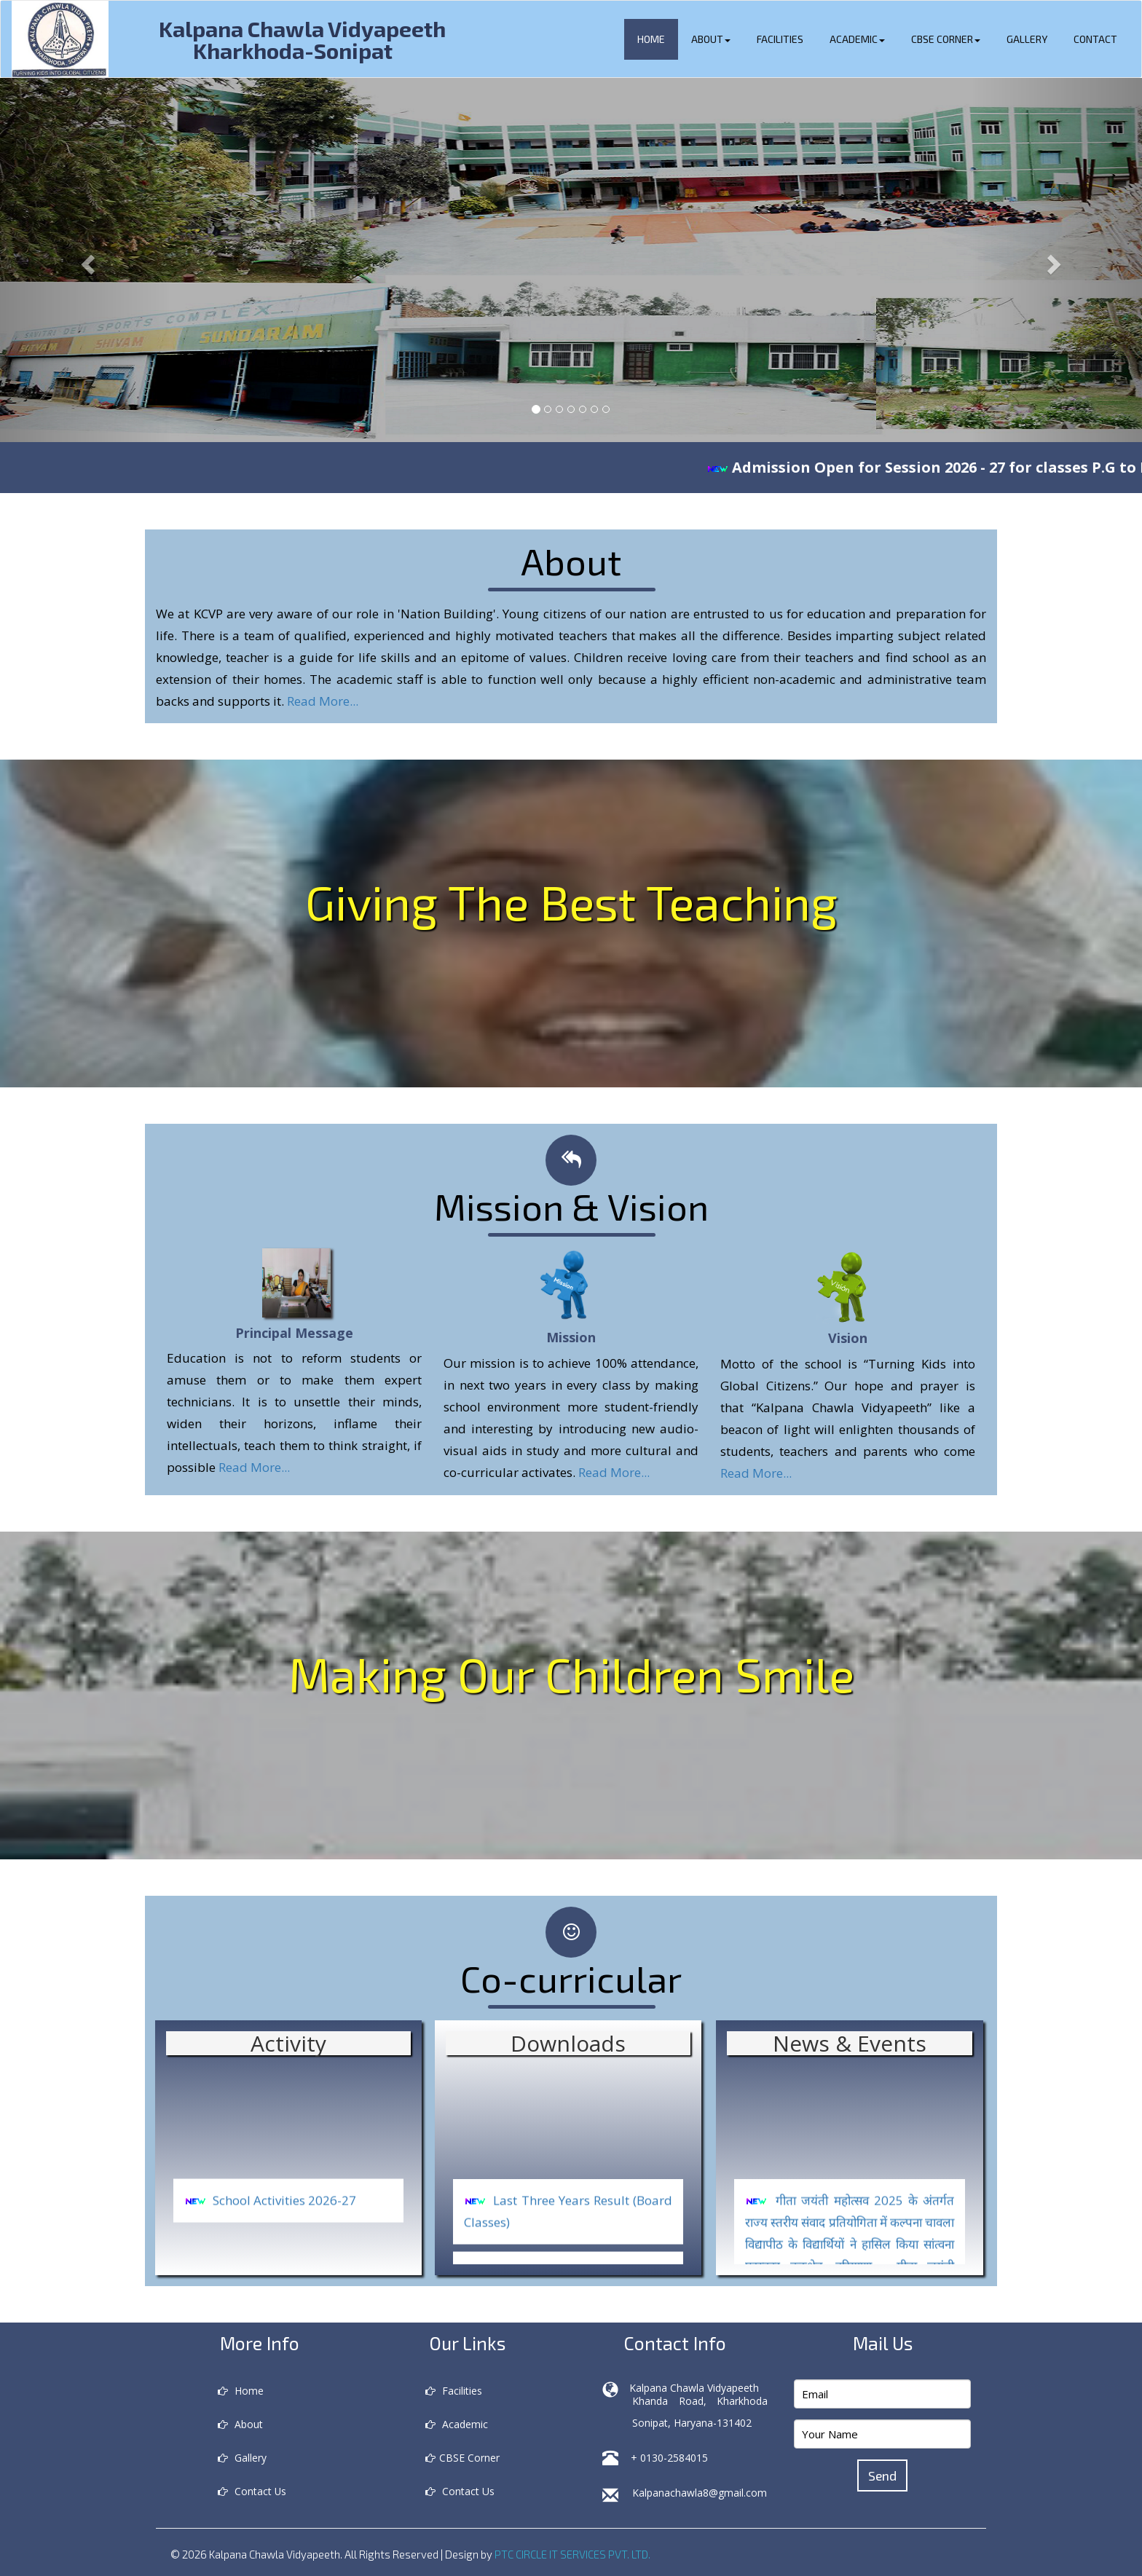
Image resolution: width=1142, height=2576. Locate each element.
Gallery (1027, 39)
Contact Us (252, 2491)
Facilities (780, 39)
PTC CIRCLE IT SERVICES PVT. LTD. (573, 2554)
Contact (1095, 39)
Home (651, 39)
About (711, 39)
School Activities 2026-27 (284, 2223)
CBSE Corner (945, 39)
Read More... (322, 701)
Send (882, 2475)
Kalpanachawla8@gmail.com (699, 2493)
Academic (857, 39)
